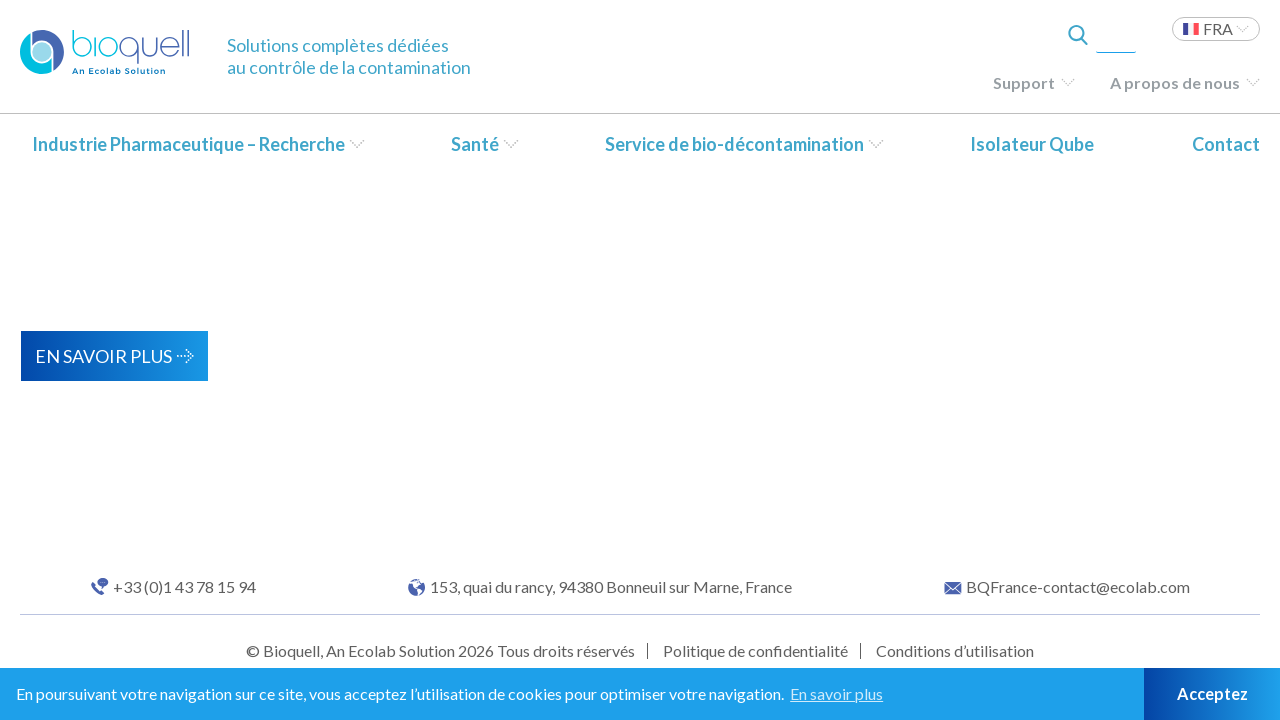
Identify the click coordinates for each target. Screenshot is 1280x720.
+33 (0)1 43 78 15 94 (184, 587)
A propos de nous (1175, 82)
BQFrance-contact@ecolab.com (1078, 587)
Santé (475, 144)
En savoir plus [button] (836, 693)
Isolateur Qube (1032, 144)
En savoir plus (103, 356)
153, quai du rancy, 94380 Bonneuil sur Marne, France (611, 587)
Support (1024, 82)
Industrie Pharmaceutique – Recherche (188, 144)
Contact (1226, 144)
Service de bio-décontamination (734, 144)
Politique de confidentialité (755, 650)
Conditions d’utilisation (955, 650)
